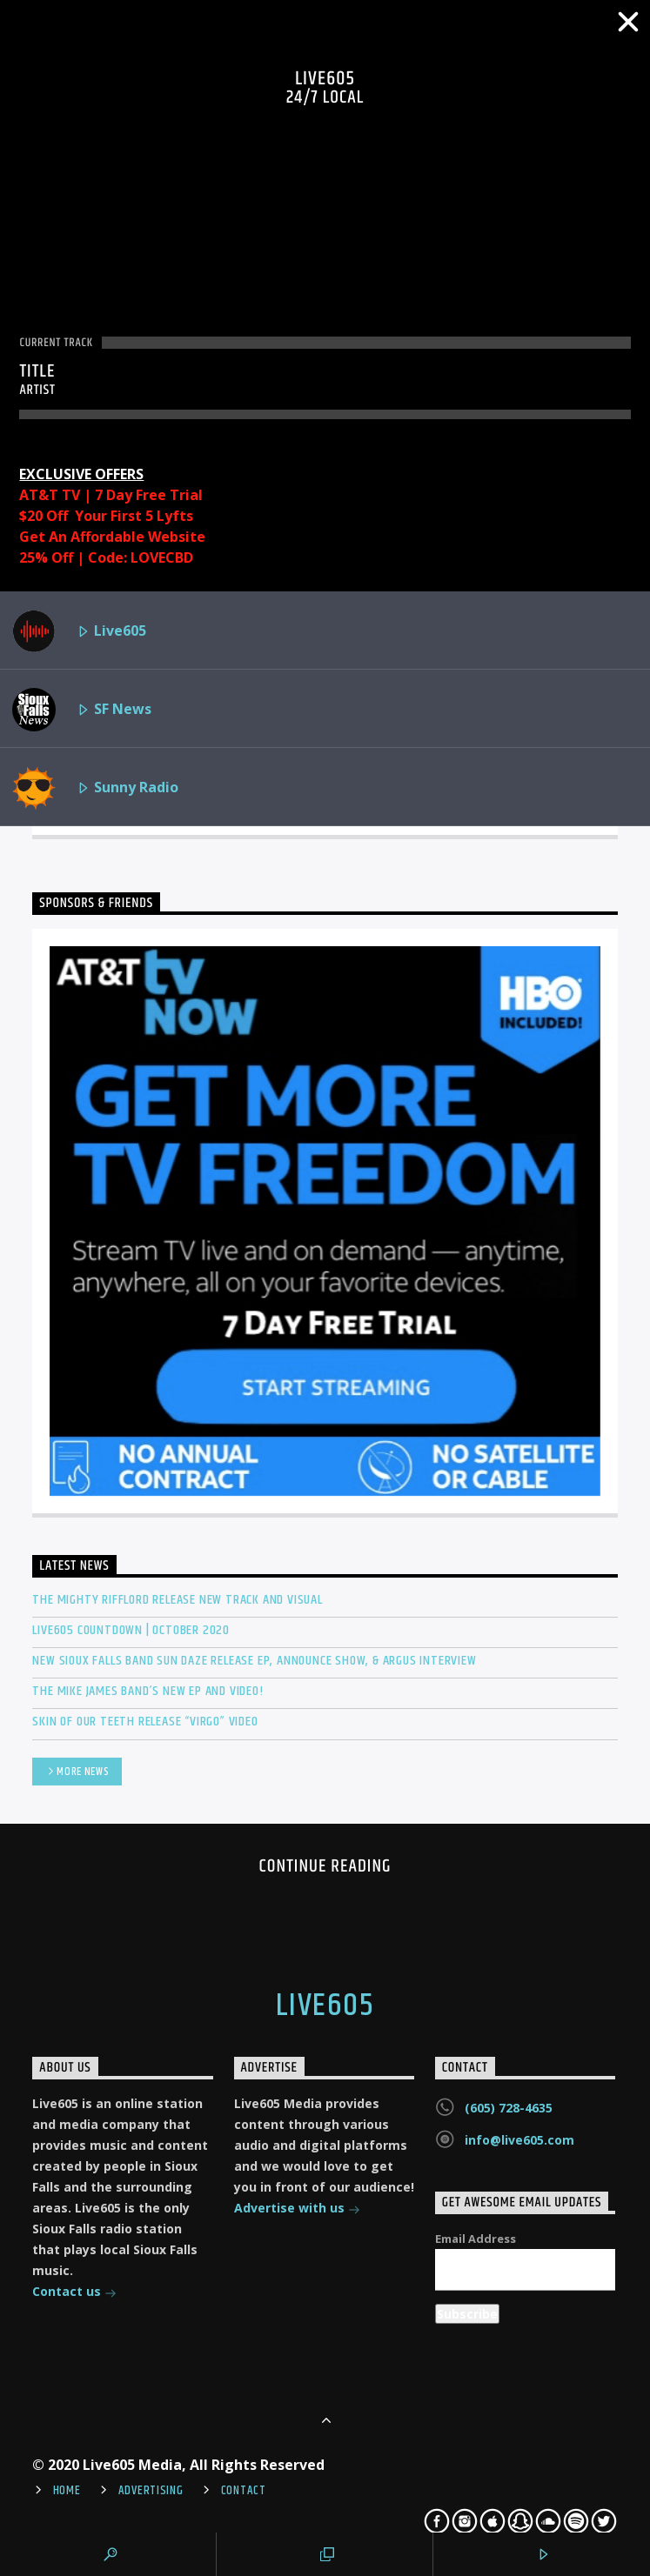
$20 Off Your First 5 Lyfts (106, 515)
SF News (81, 709)
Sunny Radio (95, 788)
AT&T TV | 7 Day (77, 494)
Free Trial (169, 494)
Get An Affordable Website (112, 536)
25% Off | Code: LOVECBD (106, 557)
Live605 (79, 631)
